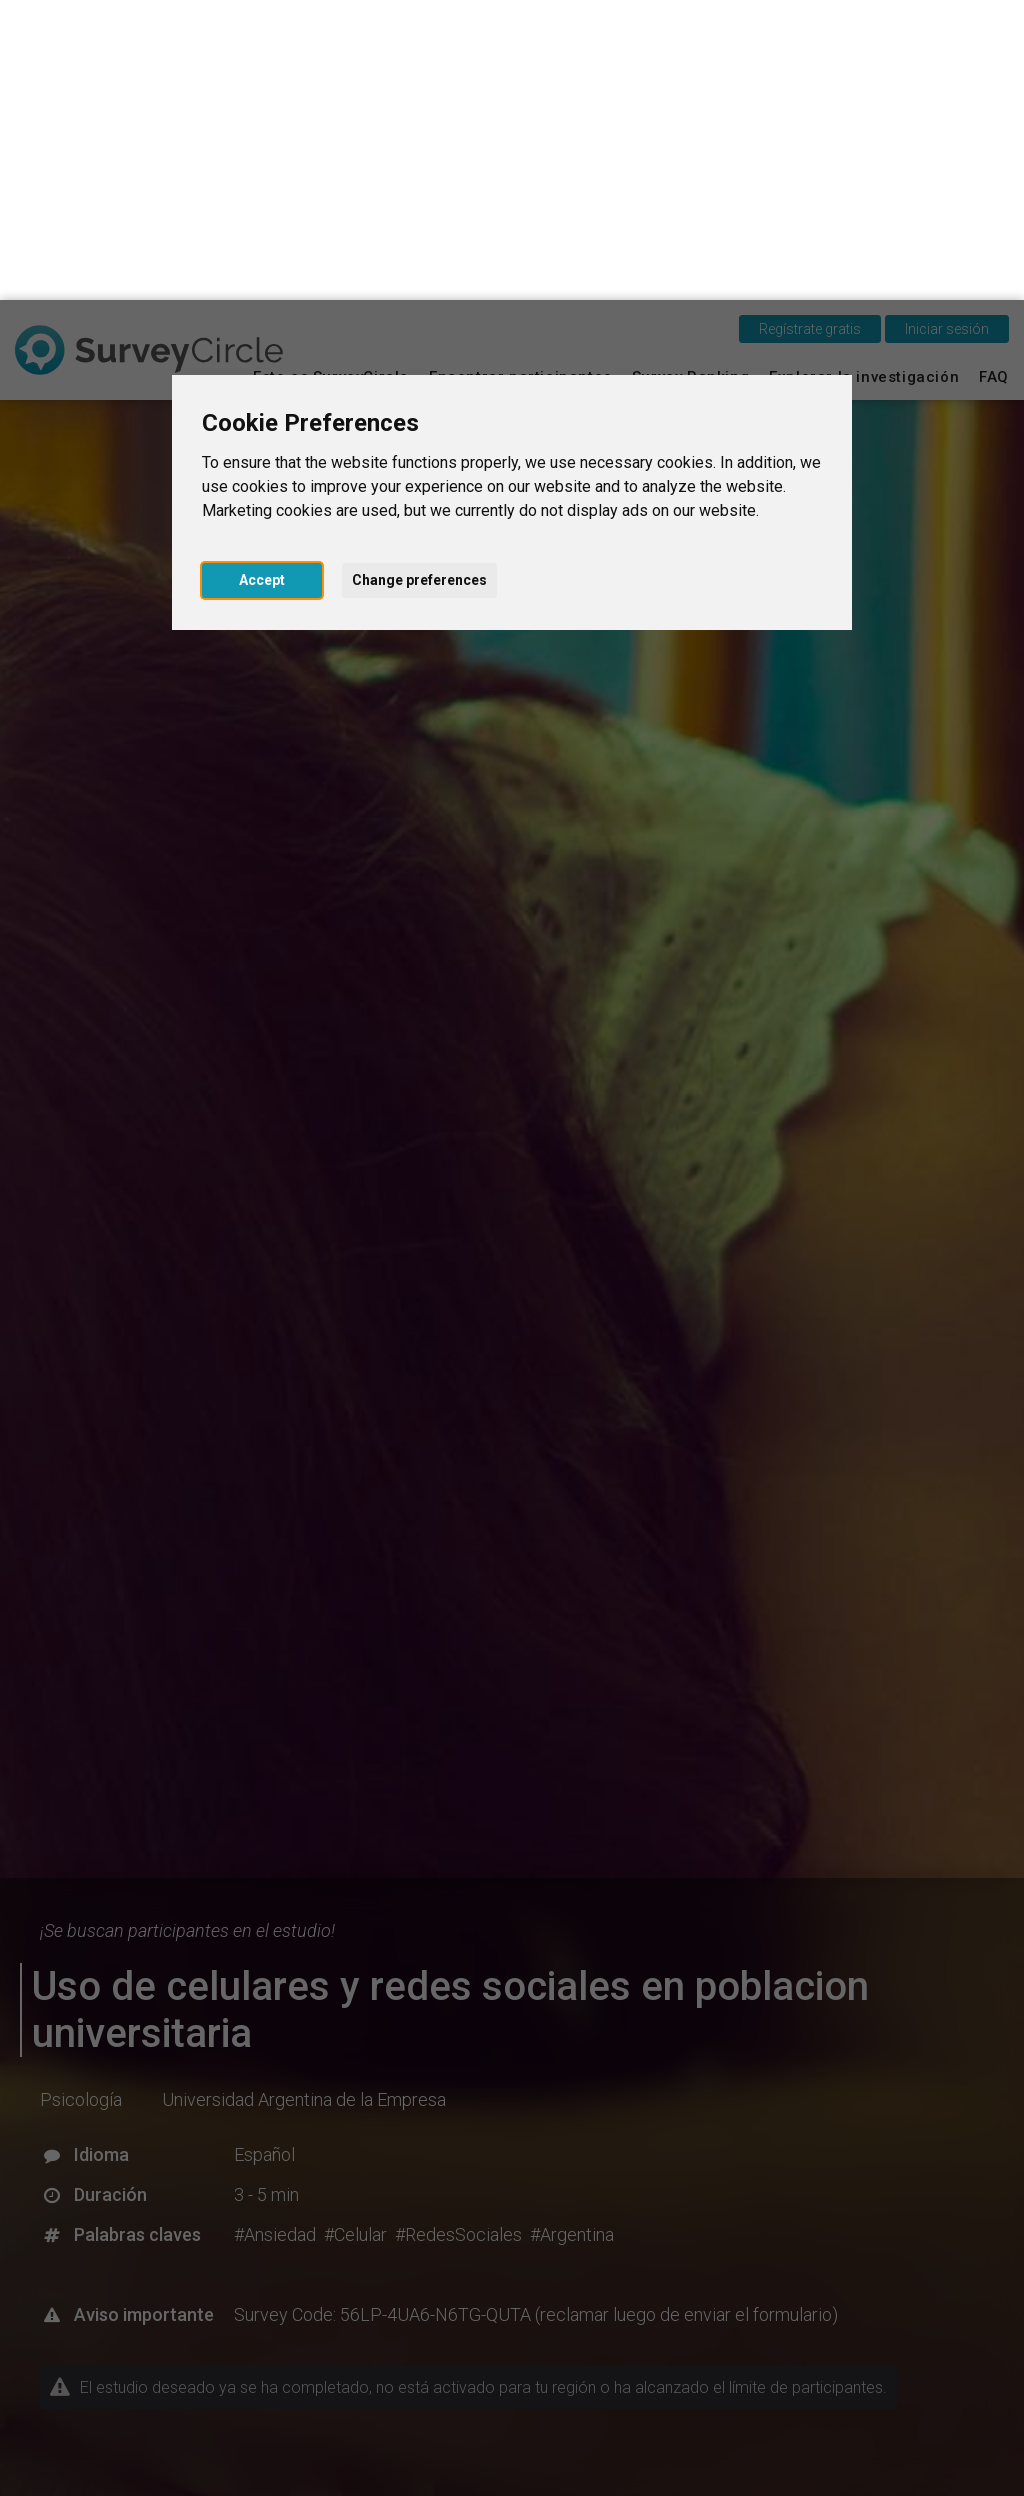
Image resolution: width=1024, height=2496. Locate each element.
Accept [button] (262, 280)
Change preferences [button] (419, 280)
